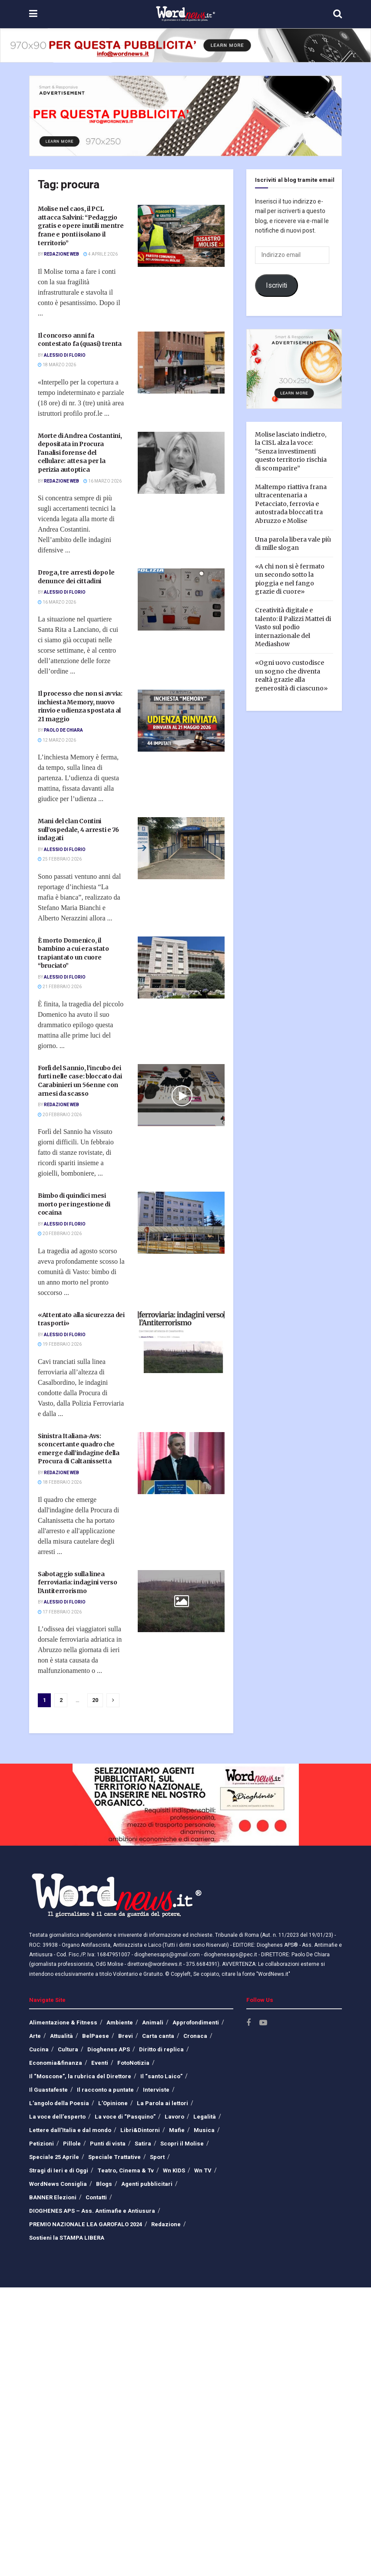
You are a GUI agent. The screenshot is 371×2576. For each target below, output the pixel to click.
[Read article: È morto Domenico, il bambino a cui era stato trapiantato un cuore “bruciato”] (181, 967)
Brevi (125, 2036)
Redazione (166, 2224)
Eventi (99, 2063)
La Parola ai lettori (162, 2103)
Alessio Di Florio (65, 355)
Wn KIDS (174, 2170)
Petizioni (41, 2143)
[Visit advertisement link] (185, 45)
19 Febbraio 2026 (60, 1344)
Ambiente (119, 2022)
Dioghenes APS (108, 2049)
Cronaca (195, 2036)
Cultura (68, 2049)
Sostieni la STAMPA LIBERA (66, 2238)
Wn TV (203, 2170)
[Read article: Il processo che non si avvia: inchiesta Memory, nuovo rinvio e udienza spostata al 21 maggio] (181, 721)
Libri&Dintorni (140, 2130)
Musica (204, 2130)
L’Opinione (113, 2103)
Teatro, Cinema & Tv (125, 2170)
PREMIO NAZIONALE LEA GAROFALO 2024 (85, 2224)
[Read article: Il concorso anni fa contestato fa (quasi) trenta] (181, 363)
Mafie (177, 2130)
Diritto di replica (161, 2049)
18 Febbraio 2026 (60, 1482)
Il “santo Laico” (161, 2076)
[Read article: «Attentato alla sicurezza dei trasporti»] (181, 1342)
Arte (35, 2036)
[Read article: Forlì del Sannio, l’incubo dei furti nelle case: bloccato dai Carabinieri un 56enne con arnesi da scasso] (181, 1095)
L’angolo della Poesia (59, 2103)
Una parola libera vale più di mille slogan (293, 544)
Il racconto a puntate (105, 2090)
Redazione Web (61, 254)
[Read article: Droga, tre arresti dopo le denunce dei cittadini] (181, 599)
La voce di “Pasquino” (125, 2117)
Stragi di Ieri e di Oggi (58, 2170)
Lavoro (174, 2117)
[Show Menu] (33, 14)
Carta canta (158, 2036)
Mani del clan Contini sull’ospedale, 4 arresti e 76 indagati (78, 829)
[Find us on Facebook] (248, 2023)
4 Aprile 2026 (100, 254)
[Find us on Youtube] (263, 2023)
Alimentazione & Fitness (63, 2022)
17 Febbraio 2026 (60, 1612)
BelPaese (95, 2036)
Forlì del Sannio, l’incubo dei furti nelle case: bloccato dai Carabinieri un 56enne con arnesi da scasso (80, 1080)
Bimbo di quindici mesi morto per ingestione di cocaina (74, 1204)
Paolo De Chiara (63, 730)
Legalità (204, 2117)
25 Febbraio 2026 (60, 859)
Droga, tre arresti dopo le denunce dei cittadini (76, 576)
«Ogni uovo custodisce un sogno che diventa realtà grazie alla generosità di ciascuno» (291, 675)
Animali (152, 2022)
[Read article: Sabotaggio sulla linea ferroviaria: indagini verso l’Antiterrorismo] (181, 1601)
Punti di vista (108, 2143)
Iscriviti (276, 285)
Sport (157, 2157)
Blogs (104, 2184)
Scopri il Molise (182, 2143)
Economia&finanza (55, 2063)
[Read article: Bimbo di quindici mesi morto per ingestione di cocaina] (181, 1223)
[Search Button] (337, 14)
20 (95, 1700)
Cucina (39, 2049)
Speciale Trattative (114, 2157)
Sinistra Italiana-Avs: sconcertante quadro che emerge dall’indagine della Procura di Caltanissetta (78, 1448)
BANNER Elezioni (52, 2197)
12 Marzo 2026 (57, 740)
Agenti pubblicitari (146, 2184)
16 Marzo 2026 (102, 481)
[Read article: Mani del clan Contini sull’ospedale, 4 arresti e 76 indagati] (181, 848)
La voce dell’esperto (57, 2117)
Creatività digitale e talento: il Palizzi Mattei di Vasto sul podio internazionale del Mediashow (293, 627)
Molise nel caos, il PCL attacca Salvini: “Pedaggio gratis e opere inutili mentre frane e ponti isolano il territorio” (81, 225)
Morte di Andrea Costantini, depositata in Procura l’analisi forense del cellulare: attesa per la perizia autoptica (80, 452)
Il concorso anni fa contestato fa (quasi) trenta (80, 340)
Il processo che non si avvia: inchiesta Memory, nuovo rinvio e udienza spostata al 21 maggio (80, 706)
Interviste (156, 2090)
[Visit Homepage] (185, 14)
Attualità (61, 2036)
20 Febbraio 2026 (60, 1115)
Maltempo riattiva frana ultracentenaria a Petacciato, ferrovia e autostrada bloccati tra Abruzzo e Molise (291, 504)
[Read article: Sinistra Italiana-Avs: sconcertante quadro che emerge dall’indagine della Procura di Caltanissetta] (181, 1463)
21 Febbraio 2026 (60, 987)
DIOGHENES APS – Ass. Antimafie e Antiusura (92, 2211)
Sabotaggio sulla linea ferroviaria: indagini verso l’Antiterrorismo (77, 1582)
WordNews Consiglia (58, 2184)
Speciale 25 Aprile (54, 2157)
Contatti (96, 2197)
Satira (143, 2143)
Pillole (72, 2143)
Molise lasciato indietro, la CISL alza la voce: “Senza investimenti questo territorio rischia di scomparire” (291, 451)
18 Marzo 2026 (57, 365)
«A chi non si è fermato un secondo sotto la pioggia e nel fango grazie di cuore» (290, 579)
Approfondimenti (195, 2022)
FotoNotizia (133, 2063)
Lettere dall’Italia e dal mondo (70, 2130)
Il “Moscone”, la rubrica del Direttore (80, 2076)
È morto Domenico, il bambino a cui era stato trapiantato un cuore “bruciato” (73, 953)
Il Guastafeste (48, 2090)
